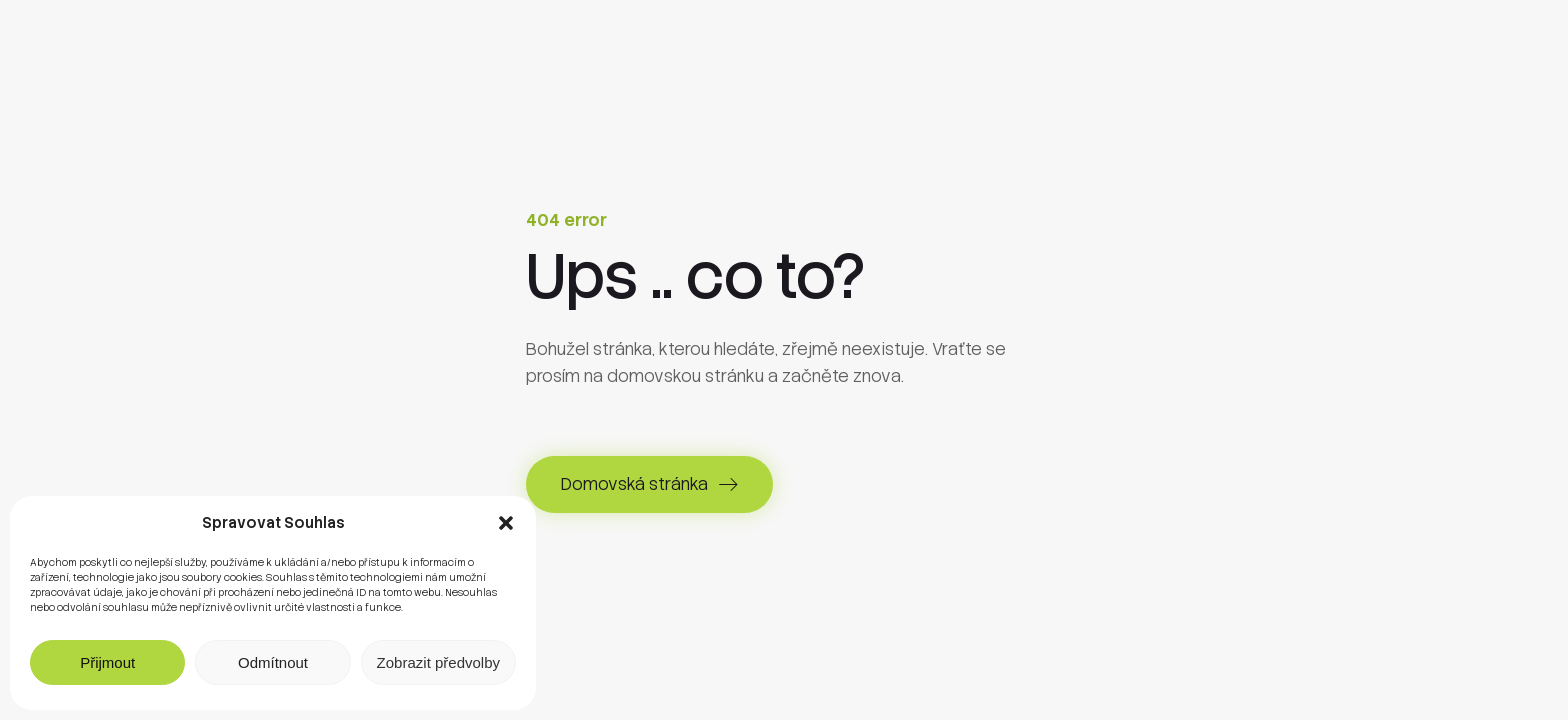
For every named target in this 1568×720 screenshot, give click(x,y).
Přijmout (107, 662)
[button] (506, 523)
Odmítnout (273, 662)
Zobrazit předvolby (438, 662)
